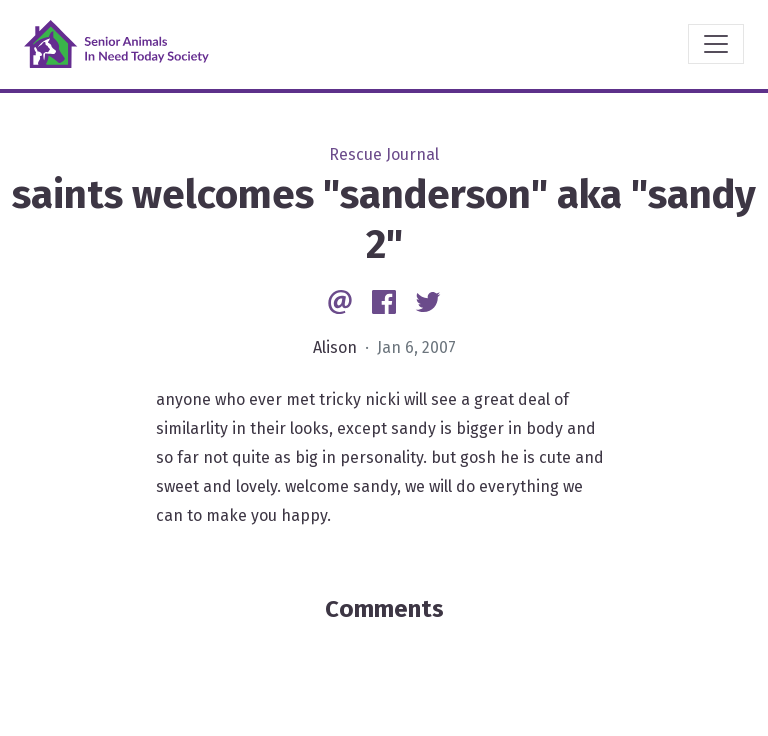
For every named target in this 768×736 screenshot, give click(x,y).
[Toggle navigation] (716, 44)
